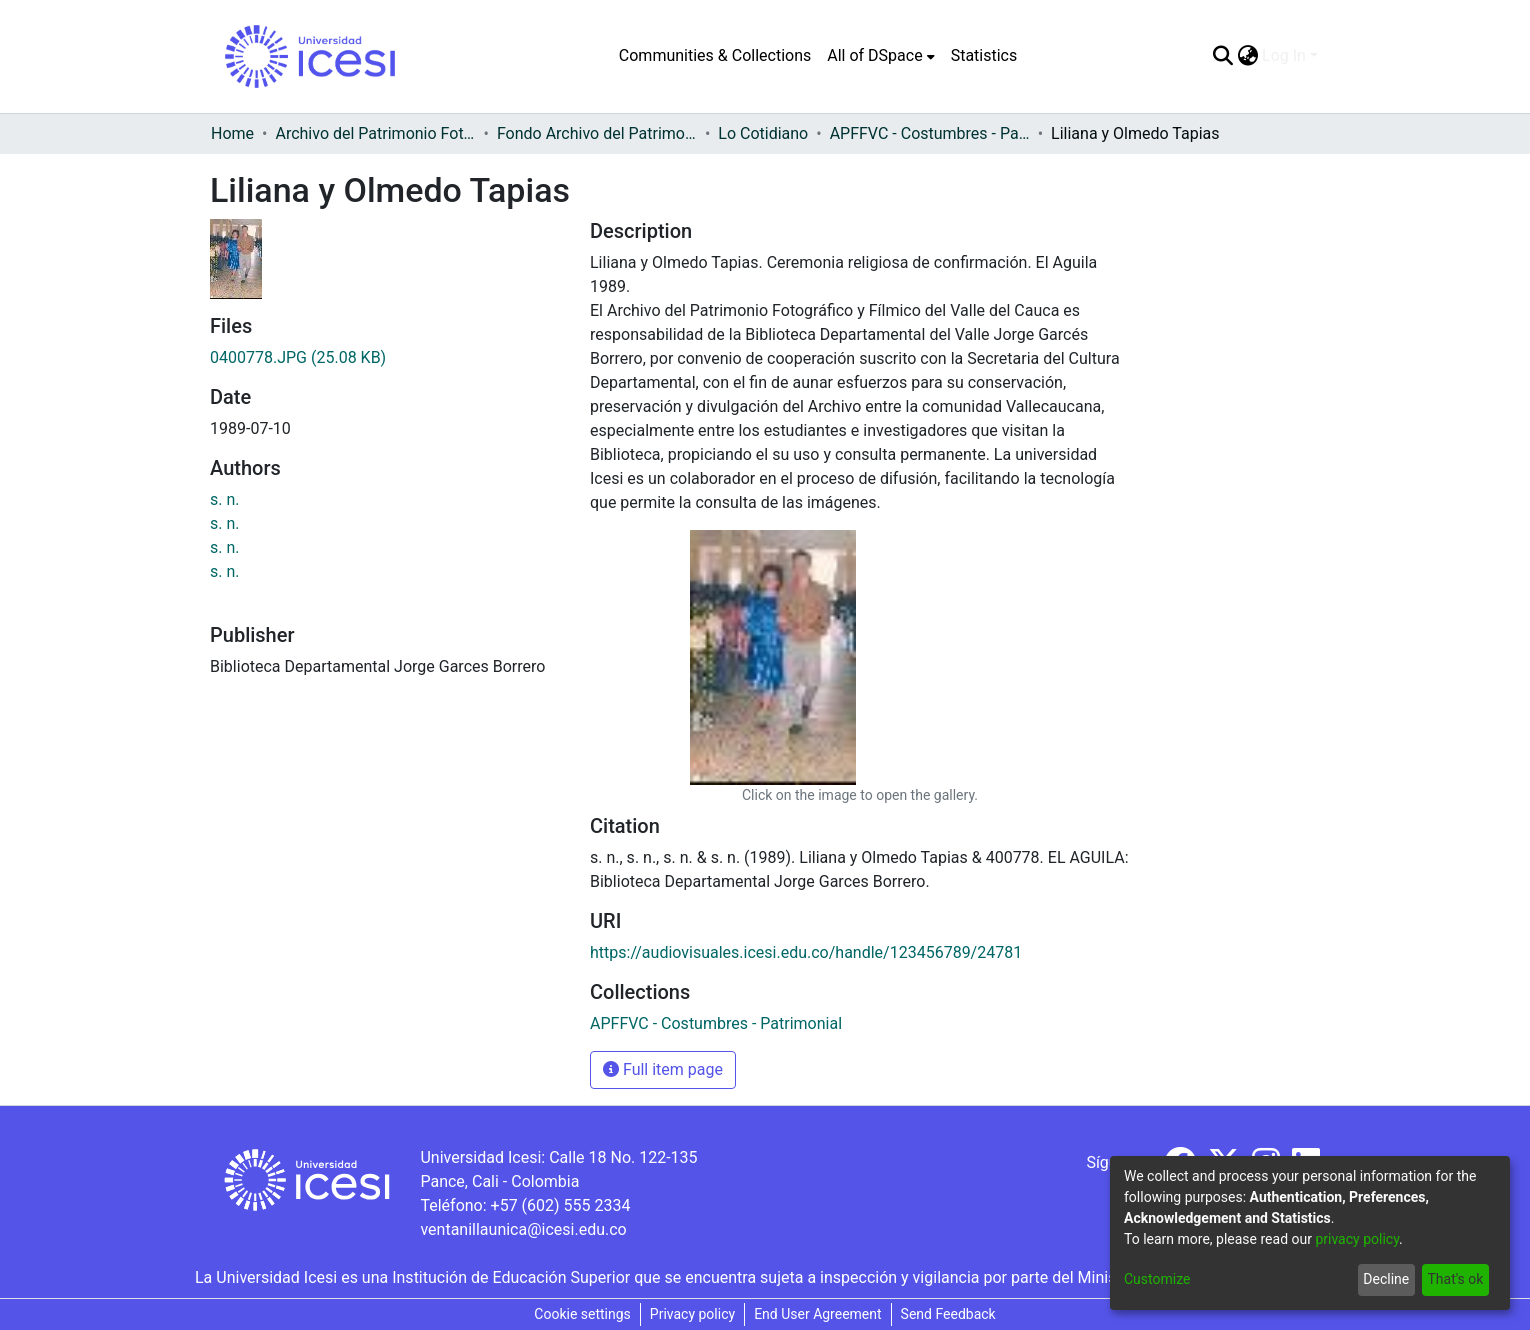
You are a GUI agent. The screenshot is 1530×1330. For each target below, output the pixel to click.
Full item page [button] (663, 1069)
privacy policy (1357, 1239)
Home (232, 133)
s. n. (225, 499)
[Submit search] (1222, 56)
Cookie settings (582, 1314)
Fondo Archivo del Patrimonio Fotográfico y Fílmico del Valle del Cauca (597, 133)
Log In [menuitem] (1284, 55)
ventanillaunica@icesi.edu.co (523, 1229)
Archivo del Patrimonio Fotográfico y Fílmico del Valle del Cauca (375, 133)
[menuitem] (880, 56)
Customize (1157, 1279)
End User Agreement (817, 1314)
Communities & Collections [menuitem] (715, 55)
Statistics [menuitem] (984, 55)
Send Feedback (948, 1314)
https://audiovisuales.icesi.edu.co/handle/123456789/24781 (806, 952)
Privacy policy (692, 1314)
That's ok (1455, 1279)
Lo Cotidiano (763, 133)
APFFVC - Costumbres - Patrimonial (930, 133)
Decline (1386, 1279)
